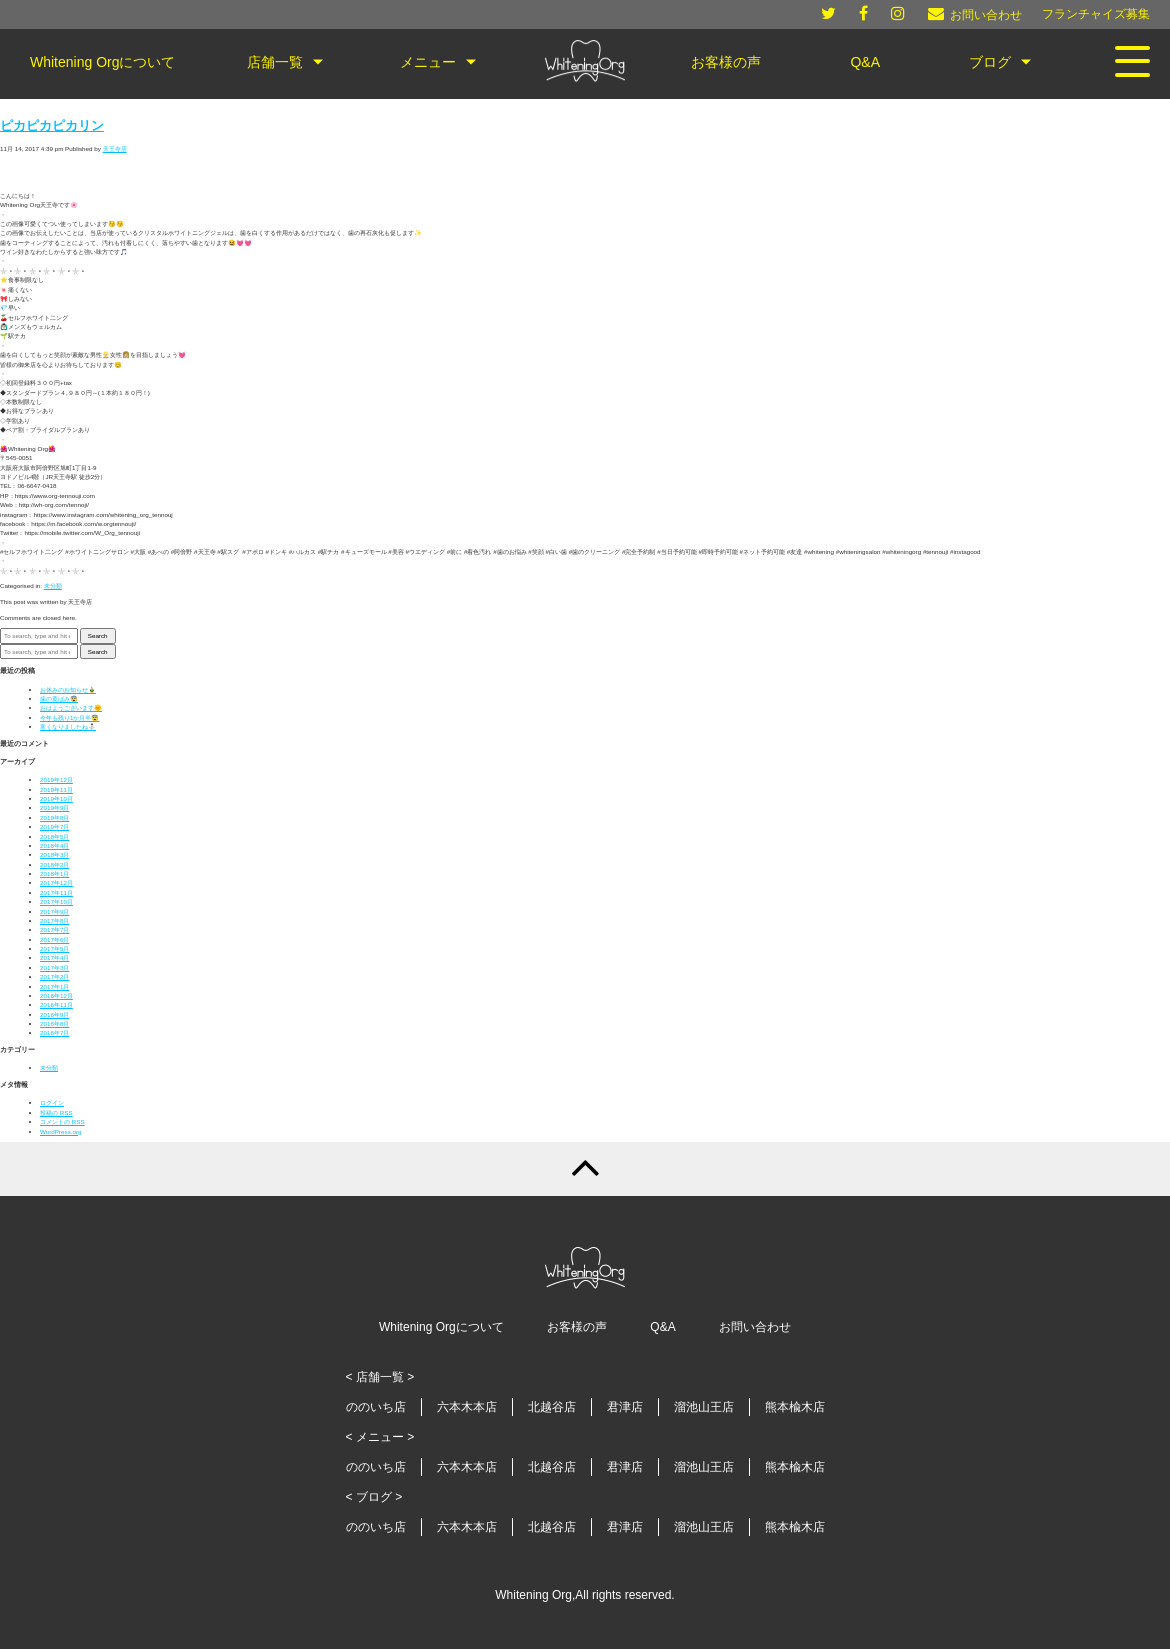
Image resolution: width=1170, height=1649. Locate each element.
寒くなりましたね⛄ (68, 726)
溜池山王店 (704, 1407)
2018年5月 (54, 836)
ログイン (52, 1102)
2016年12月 (56, 995)
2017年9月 (54, 911)
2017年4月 (54, 957)
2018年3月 (54, 854)
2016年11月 (56, 1004)
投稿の (56, 1112)
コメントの (62, 1121)
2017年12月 (56, 882)
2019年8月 (54, 817)
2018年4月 (54, 845)
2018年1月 (54, 873)
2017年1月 (54, 986)
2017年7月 (54, 929)
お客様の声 (577, 1327)
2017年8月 (54, 920)
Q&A (662, 1327)
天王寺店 (115, 148)
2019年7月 (54, 826)
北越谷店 (552, 1407)
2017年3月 (54, 967)
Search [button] (98, 635)
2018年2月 (54, 864)
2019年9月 (54, 807)
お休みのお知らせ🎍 (68, 689)
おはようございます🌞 (71, 707)
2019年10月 (56, 798)
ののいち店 (376, 1407)
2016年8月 (54, 1023)
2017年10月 (56, 901)
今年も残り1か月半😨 (69, 717)
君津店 (625, 1407)
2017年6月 (54, 939)
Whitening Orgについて (441, 1327)
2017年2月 (54, 976)
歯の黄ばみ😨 (59, 698)
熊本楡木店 (795, 1407)
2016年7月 (54, 1032)
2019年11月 (56, 789)
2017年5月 (54, 948)
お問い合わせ (755, 1327)
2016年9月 (54, 1014)
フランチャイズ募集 (1096, 14)
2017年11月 (56, 892)
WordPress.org (61, 1131)
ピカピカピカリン (52, 126)
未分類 (53, 585)
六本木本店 (467, 1407)
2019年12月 (56, 779)
